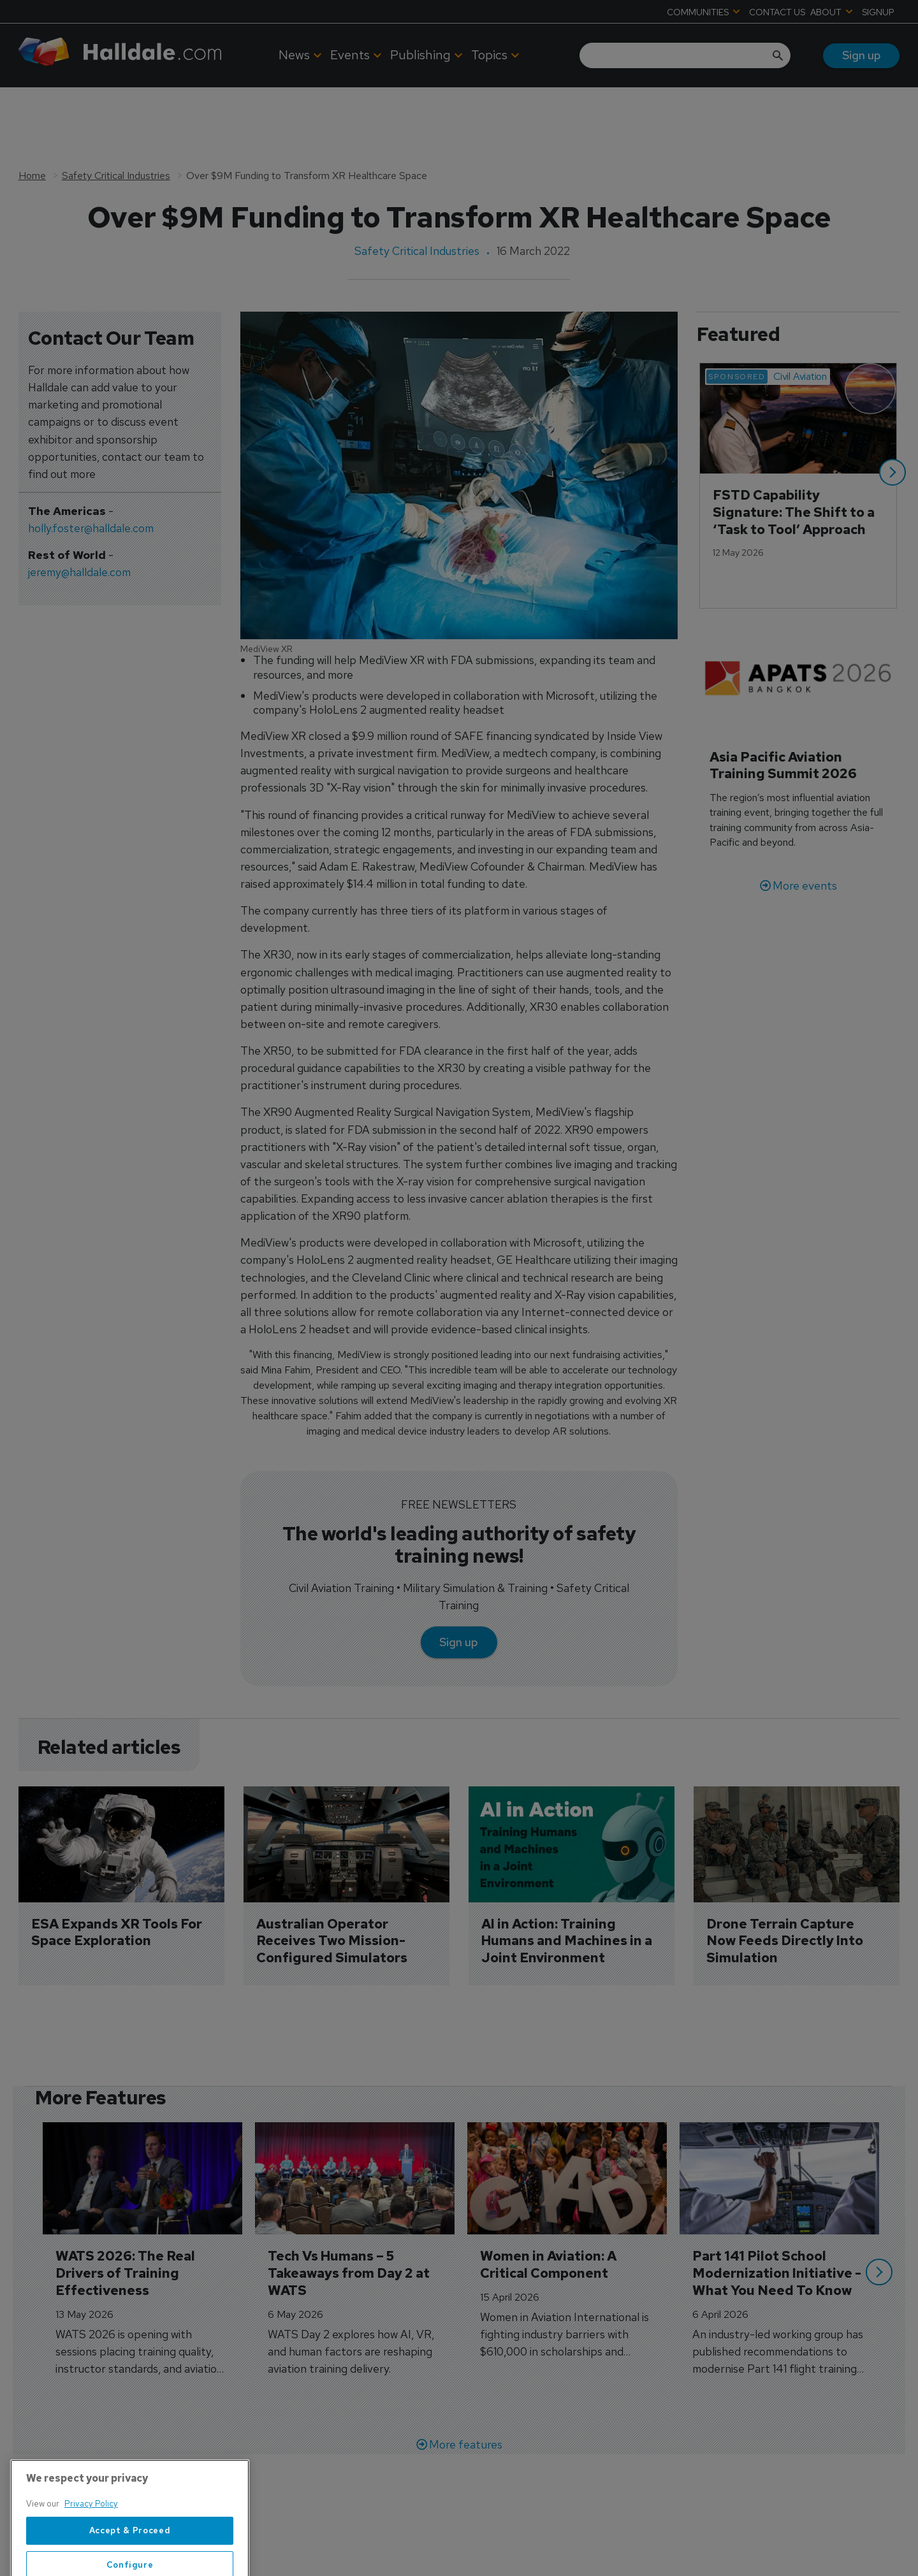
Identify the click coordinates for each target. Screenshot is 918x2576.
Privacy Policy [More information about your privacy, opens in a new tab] (91, 2540)
